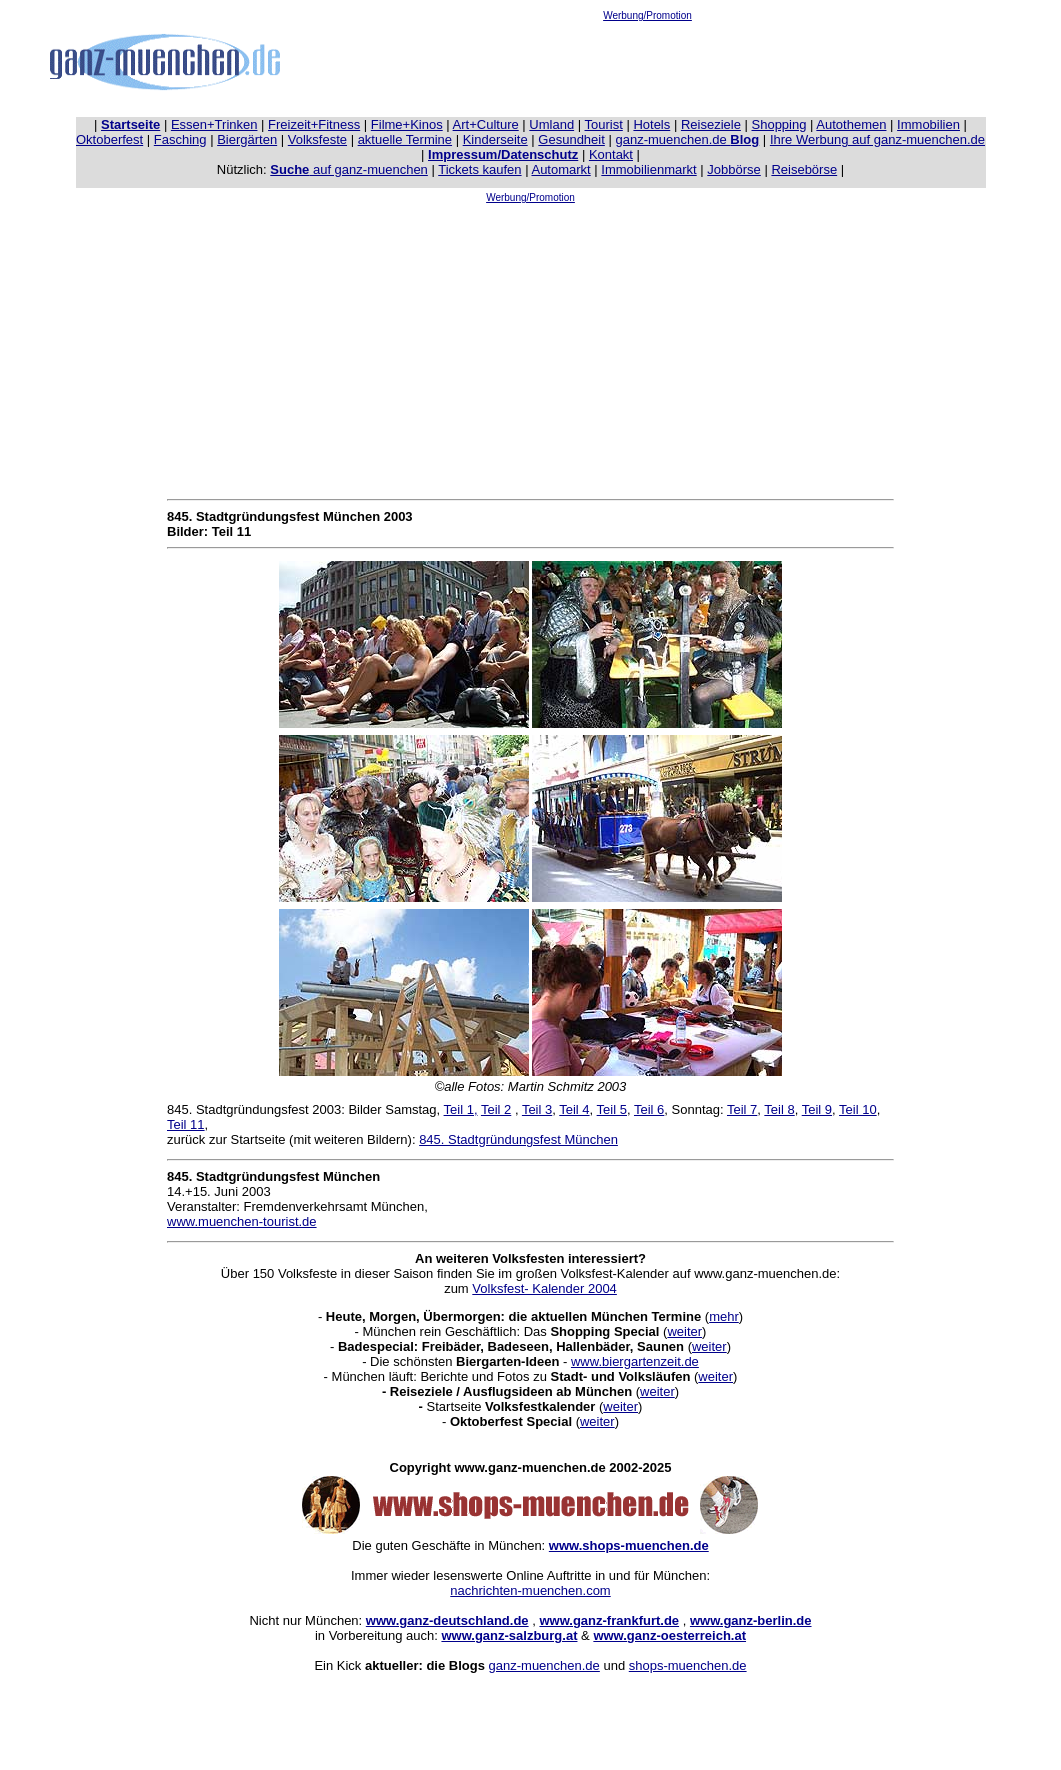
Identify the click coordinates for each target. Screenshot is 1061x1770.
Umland (551, 124)
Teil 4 (574, 1109)
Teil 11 (186, 1124)
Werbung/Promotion (647, 15)
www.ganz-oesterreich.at (669, 1635)
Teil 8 (779, 1109)
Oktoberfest (109, 139)
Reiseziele (711, 124)
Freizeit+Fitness (314, 124)
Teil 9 (817, 1109)
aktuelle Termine (405, 139)
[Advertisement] (648, 66)
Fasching (180, 139)
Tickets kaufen (479, 169)
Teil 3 (537, 1109)
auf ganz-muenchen (349, 169)
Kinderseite (495, 139)
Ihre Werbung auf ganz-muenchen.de (877, 139)
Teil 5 (612, 1109)
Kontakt (611, 154)
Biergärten (247, 139)
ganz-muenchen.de (687, 139)
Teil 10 (858, 1109)
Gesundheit (571, 139)
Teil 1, (461, 1109)
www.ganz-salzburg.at (509, 1635)
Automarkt (560, 169)
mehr (724, 1316)
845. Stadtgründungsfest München (518, 1139)
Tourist (604, 124)
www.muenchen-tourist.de (242, 1221)
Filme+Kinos (407, 124)
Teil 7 (742, 1109)
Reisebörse (804, 169)
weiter (684, 1331)
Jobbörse (733, 169)
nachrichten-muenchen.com (530, 1590)
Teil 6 (649, 1109)
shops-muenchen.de (688, 1665)
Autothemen (851, 124)
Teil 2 (496, 1109)
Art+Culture (486, 124)
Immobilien (928, 124)
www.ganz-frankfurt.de (609, 1620)
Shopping (779, 124)
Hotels (651, 124)
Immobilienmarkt (648, 169)
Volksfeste (317, 139)
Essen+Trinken (214, 124)
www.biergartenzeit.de (635, 1361)
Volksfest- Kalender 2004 (544, 1288)
